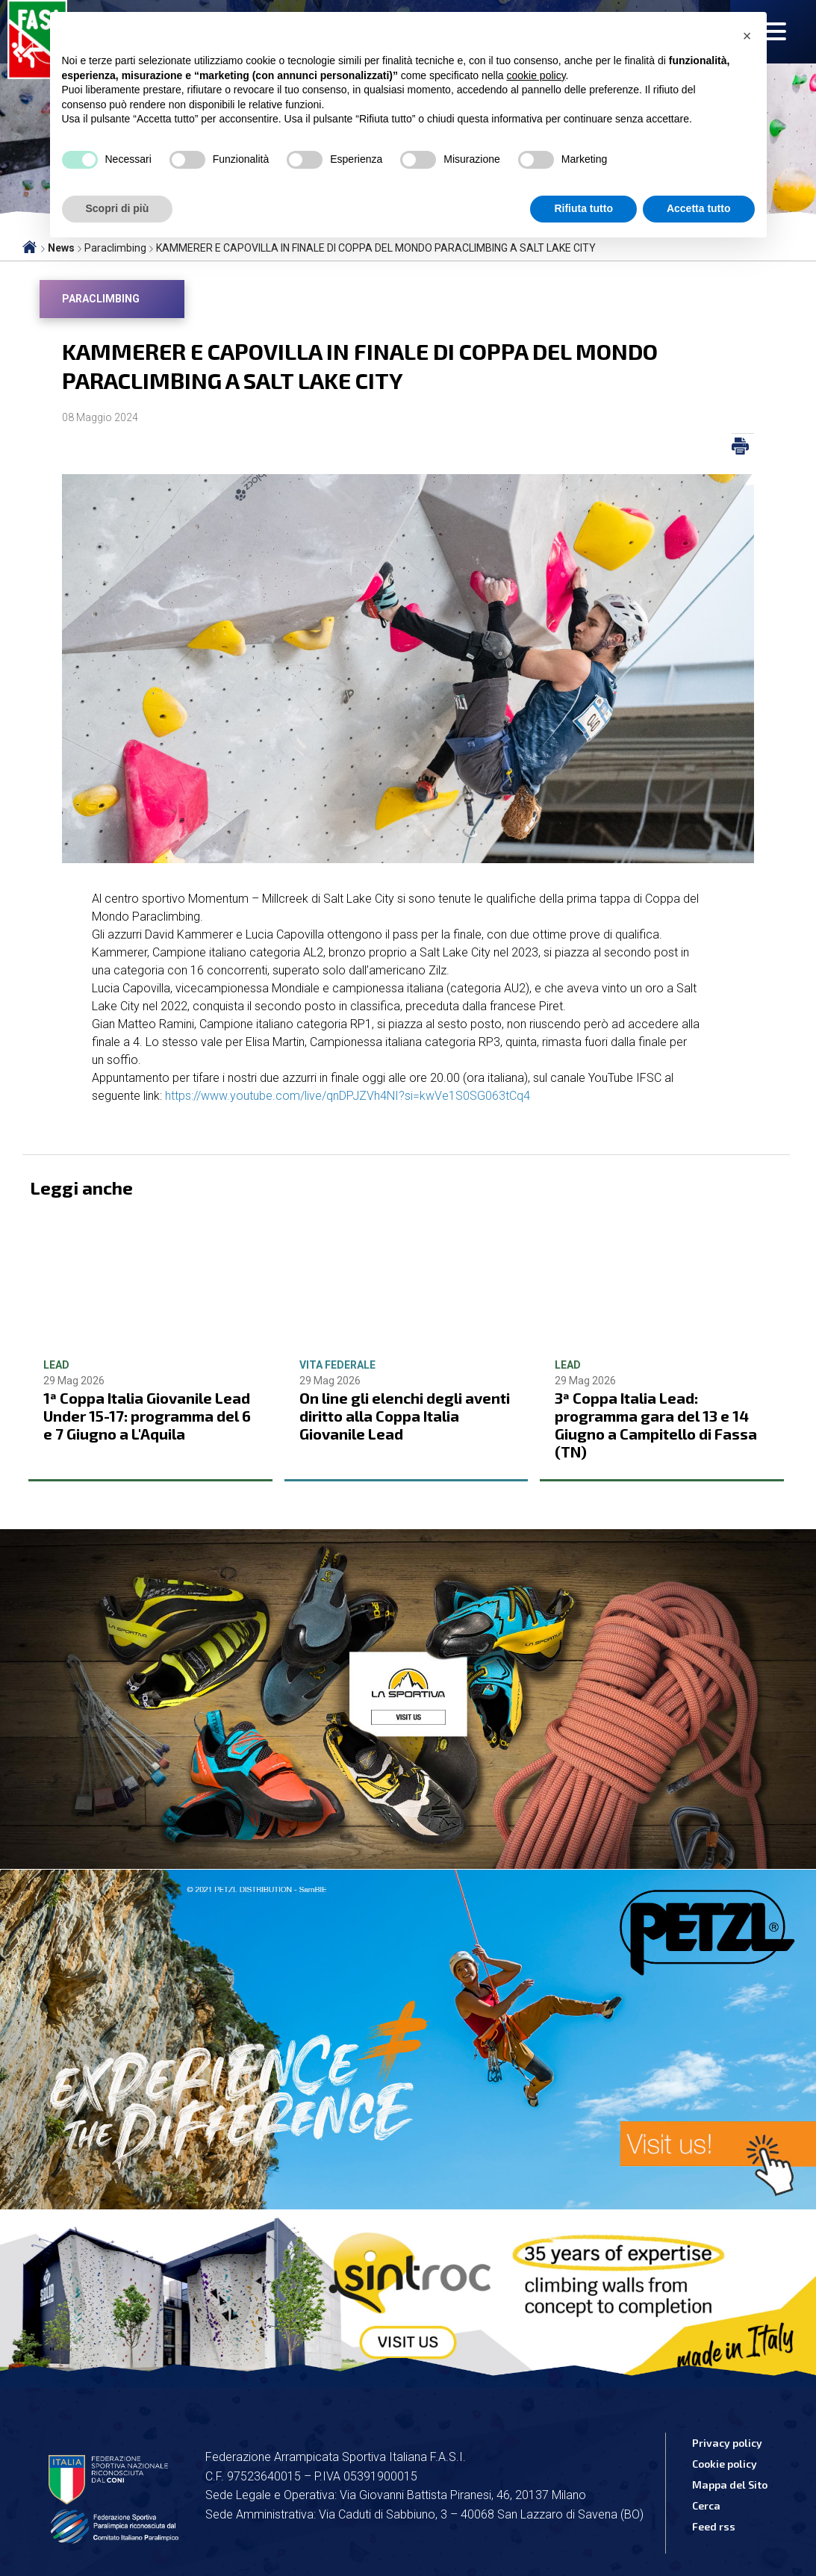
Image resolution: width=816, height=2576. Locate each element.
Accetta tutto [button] (699, 208)
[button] (747, 36)
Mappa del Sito (729, 2484)
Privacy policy (727, 2442)
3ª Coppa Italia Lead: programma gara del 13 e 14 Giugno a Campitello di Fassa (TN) (656, 1424)
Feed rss (713, 2526)
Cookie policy (724, 2463)
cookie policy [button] (535, 75)
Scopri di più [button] (117, 208)
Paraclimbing (101, 299)
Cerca (706, 2505)
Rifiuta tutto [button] (583, 208)
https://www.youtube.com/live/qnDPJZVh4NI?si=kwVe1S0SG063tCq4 (347, 1096)
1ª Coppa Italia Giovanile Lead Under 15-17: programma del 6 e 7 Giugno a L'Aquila (147, 1416)
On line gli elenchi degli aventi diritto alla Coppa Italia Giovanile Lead (404, 1416)
